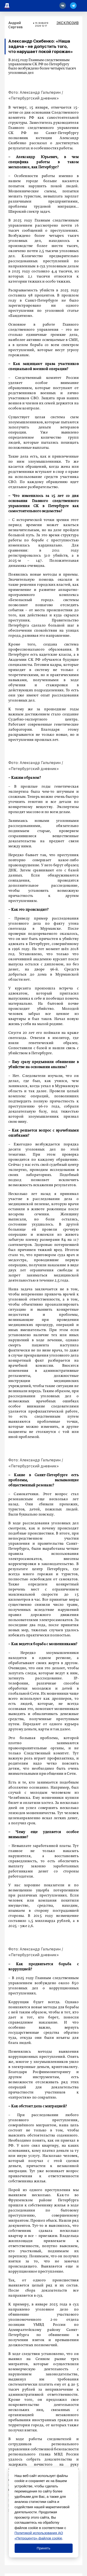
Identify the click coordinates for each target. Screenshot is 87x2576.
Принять (43, 2548)
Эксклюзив (67, 23)
